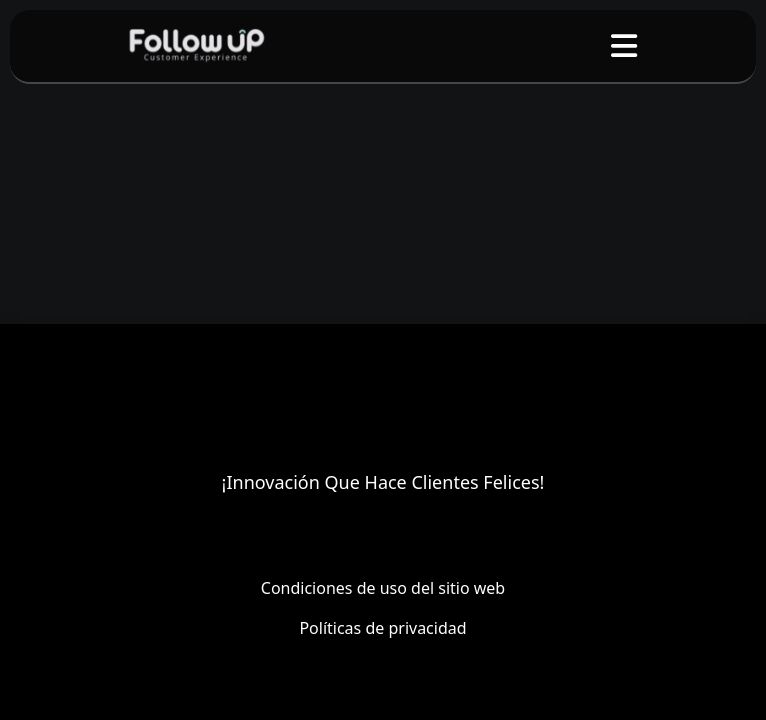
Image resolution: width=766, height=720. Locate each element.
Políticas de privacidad (382, 628)
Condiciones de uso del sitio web (383, 588)
